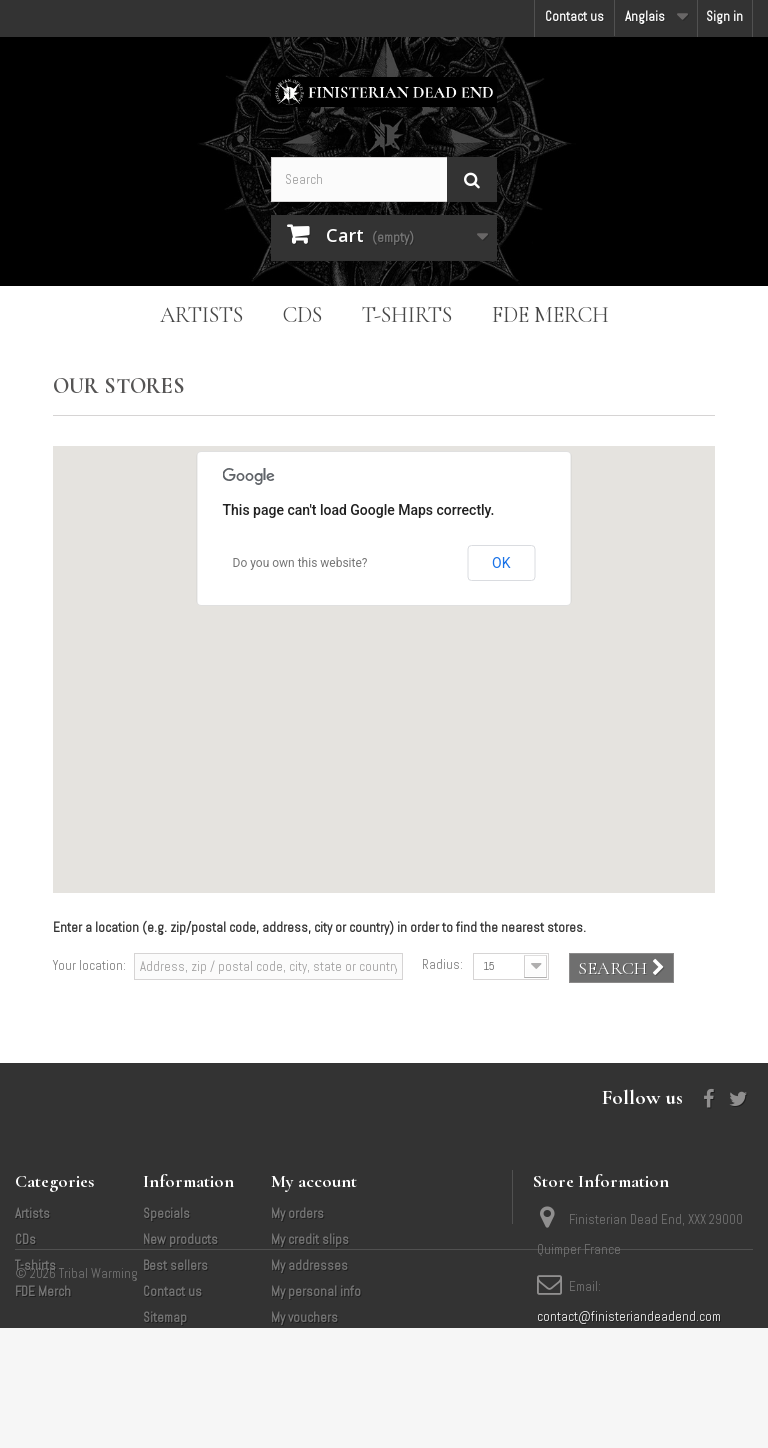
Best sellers (175, 1265)
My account (314, 1181)
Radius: (442, 964)
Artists (201, 315)
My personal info (316, 1291)
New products (180, 1239)
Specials (166, 1213)
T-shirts (407, 315)
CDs (302, 315)
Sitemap (165, 1317)
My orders (297, 1213)
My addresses (309, 1265)
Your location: (89, 965)
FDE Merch (550, 315)
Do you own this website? (300, 563)
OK (501, 563)
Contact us (574, 16)
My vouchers (304, 1317)
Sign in (724, 16)
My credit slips (310, 1239)
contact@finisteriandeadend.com (629, 1316)
